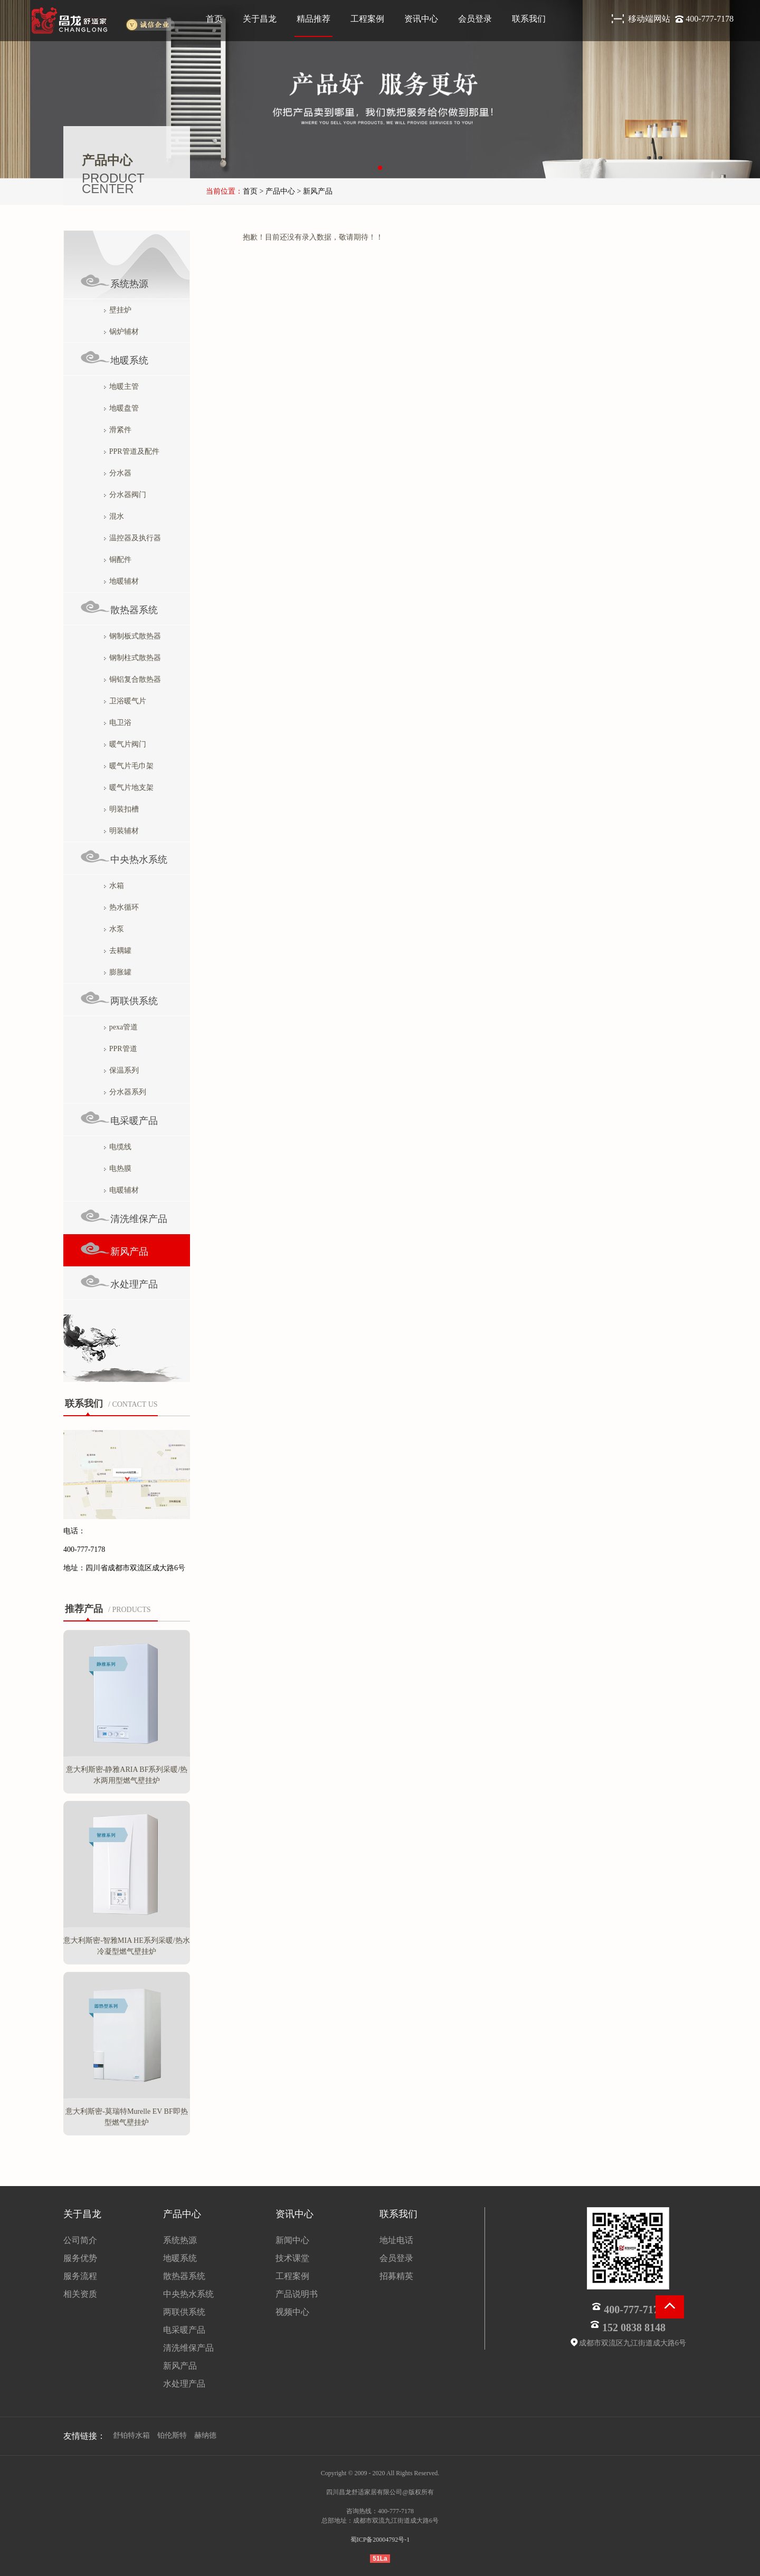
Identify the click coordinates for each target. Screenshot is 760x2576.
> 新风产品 (314, 191)
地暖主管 (121, 386)
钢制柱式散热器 (132, 658)
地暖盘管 (121, 408)
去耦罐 (117, 951)
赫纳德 (205, 2435)
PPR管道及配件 (131, 451)
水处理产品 (119, 1282)
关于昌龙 (260, 18)
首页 (214, 18)
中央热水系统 (123, 857)
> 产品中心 (276, 191)
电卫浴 (117, 723)
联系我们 (529, 18)
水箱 (114, 886)
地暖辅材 (121, 581)
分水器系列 (125, 1092)
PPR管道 (120, 1049)
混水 (114, 516)
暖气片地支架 (129, 787)
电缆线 (117, 1147)
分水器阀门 (125, 495)
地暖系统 (114, 358)
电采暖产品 (119, 1118)
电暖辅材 (121, 1190)
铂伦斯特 (172, 2435)
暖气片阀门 (125, 744)
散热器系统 (119, 607)
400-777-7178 (710, 18)
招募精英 (396, 2276)
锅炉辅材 (121, 332)
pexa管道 (121, 1027)
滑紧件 (117, 430)
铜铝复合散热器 (132, 679)
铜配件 (117, 560)
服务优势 (80, 2258)
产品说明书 (297, 2293)
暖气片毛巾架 (129, 766)
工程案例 (367, 18)
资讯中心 (421, 18)
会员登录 (475, 18)
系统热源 (114, 281)
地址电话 (396, 2240)
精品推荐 (313, 18)
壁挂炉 (117, 310)
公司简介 (80, 2240)
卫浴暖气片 (125, 701)
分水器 (117, 473)
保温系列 (121, 1070)
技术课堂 (292, 2258)
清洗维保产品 (123, 1216)
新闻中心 (292, 2240)
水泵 (114, 929)
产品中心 (182, 2214)
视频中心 (292, 2311)
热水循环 (121, 907)
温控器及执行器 (132, 538)
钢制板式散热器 (132, 636)
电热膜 (117, 1168)
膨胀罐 (117, 972)
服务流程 (80, 2276)
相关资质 (80, 2293)
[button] (380, 168)
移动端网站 (650, 18)
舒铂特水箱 (131, 2435)
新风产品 (114, 1249)
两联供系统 (119, 998)
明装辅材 (121, 831)
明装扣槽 (121, 809)
